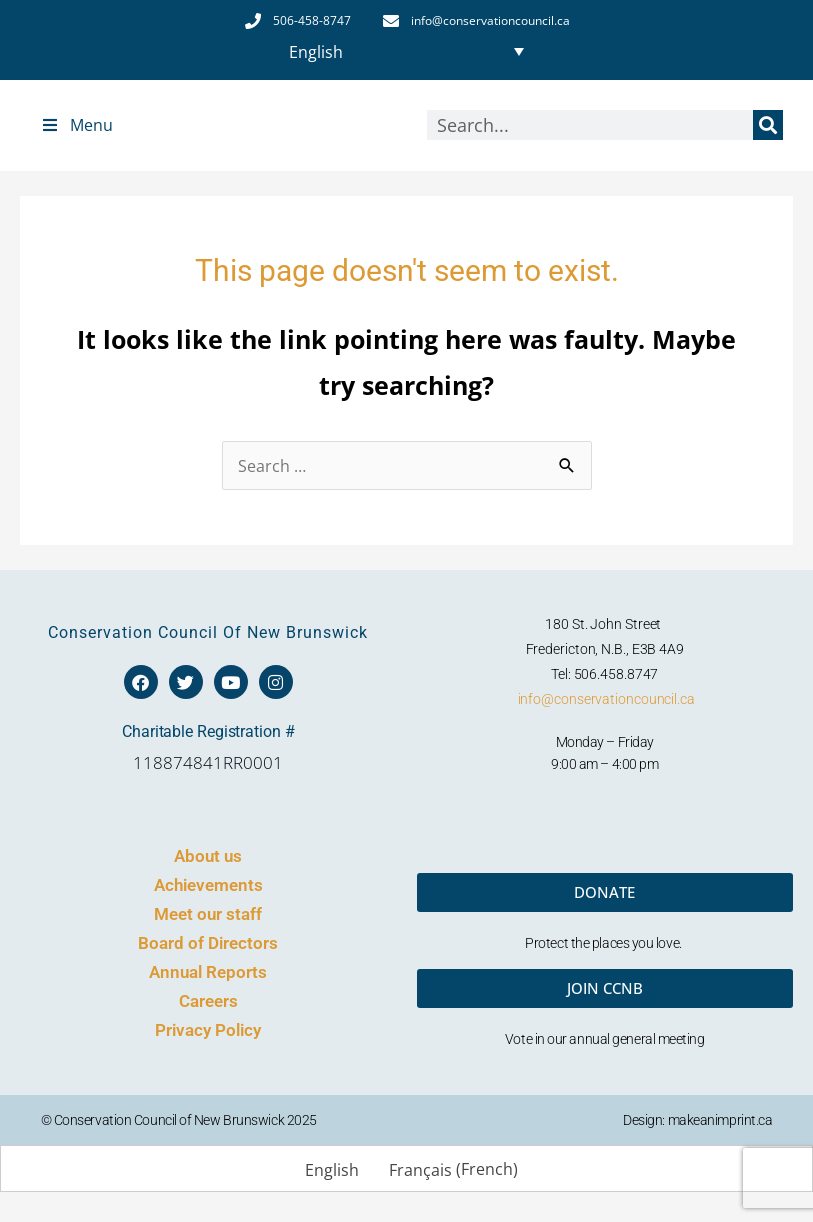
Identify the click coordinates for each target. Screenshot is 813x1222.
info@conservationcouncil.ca (606, 699)
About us (208, 856)
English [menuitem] (316, 51)
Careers (208, 1001)
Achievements (208, 885)
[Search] (768, 125)
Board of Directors (208, 943)
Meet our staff (208, 914)
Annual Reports (208, 972)
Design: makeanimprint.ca (697, 1120)
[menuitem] (406, 51)
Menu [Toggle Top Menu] (76, 125)
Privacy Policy (208, 1030)
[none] (406, 51)
